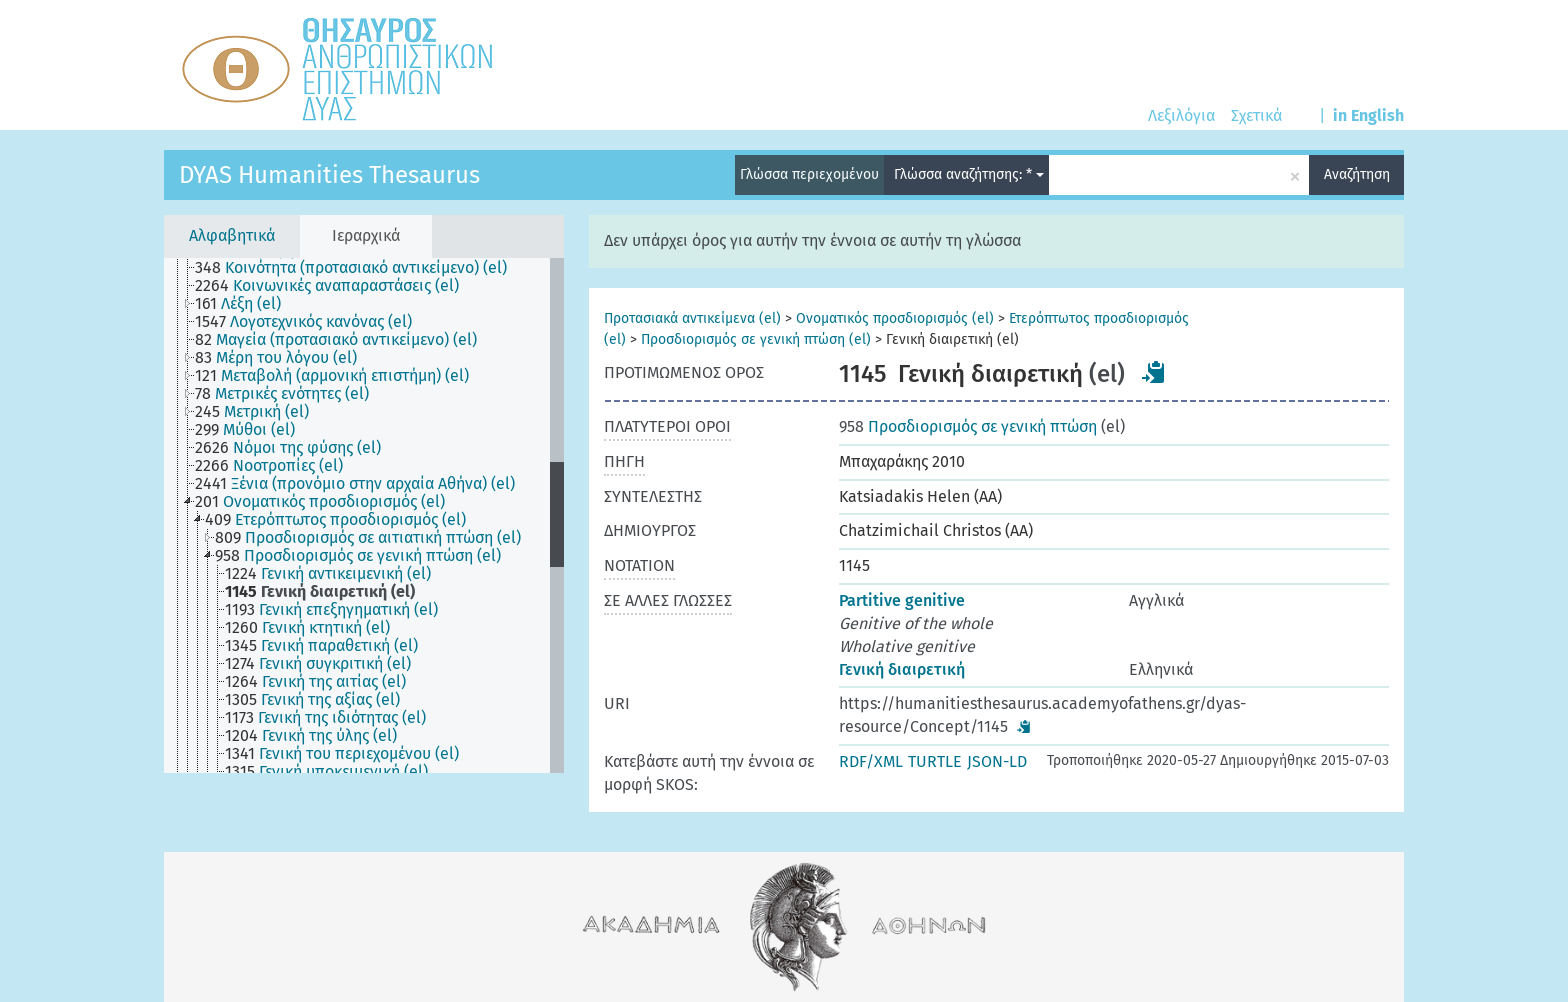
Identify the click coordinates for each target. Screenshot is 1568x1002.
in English (1368, 115)
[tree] (364, 515)
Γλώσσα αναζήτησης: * (969, 174)
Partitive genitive (902, 600)
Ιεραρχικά (366, 235)
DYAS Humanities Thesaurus (329, 175)
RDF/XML (871, 761)
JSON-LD (997, 761)
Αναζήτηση (1357, 174)
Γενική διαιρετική (902, 669)
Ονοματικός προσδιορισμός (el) (895, 318)
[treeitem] (359, 268)
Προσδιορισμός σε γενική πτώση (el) (756, 339)
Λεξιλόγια (1181, 115)
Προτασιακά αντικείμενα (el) (692, 318)
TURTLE (935, 761)
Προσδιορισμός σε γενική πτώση (968, 426)
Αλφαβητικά (232, 235)
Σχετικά (1256, 115)
